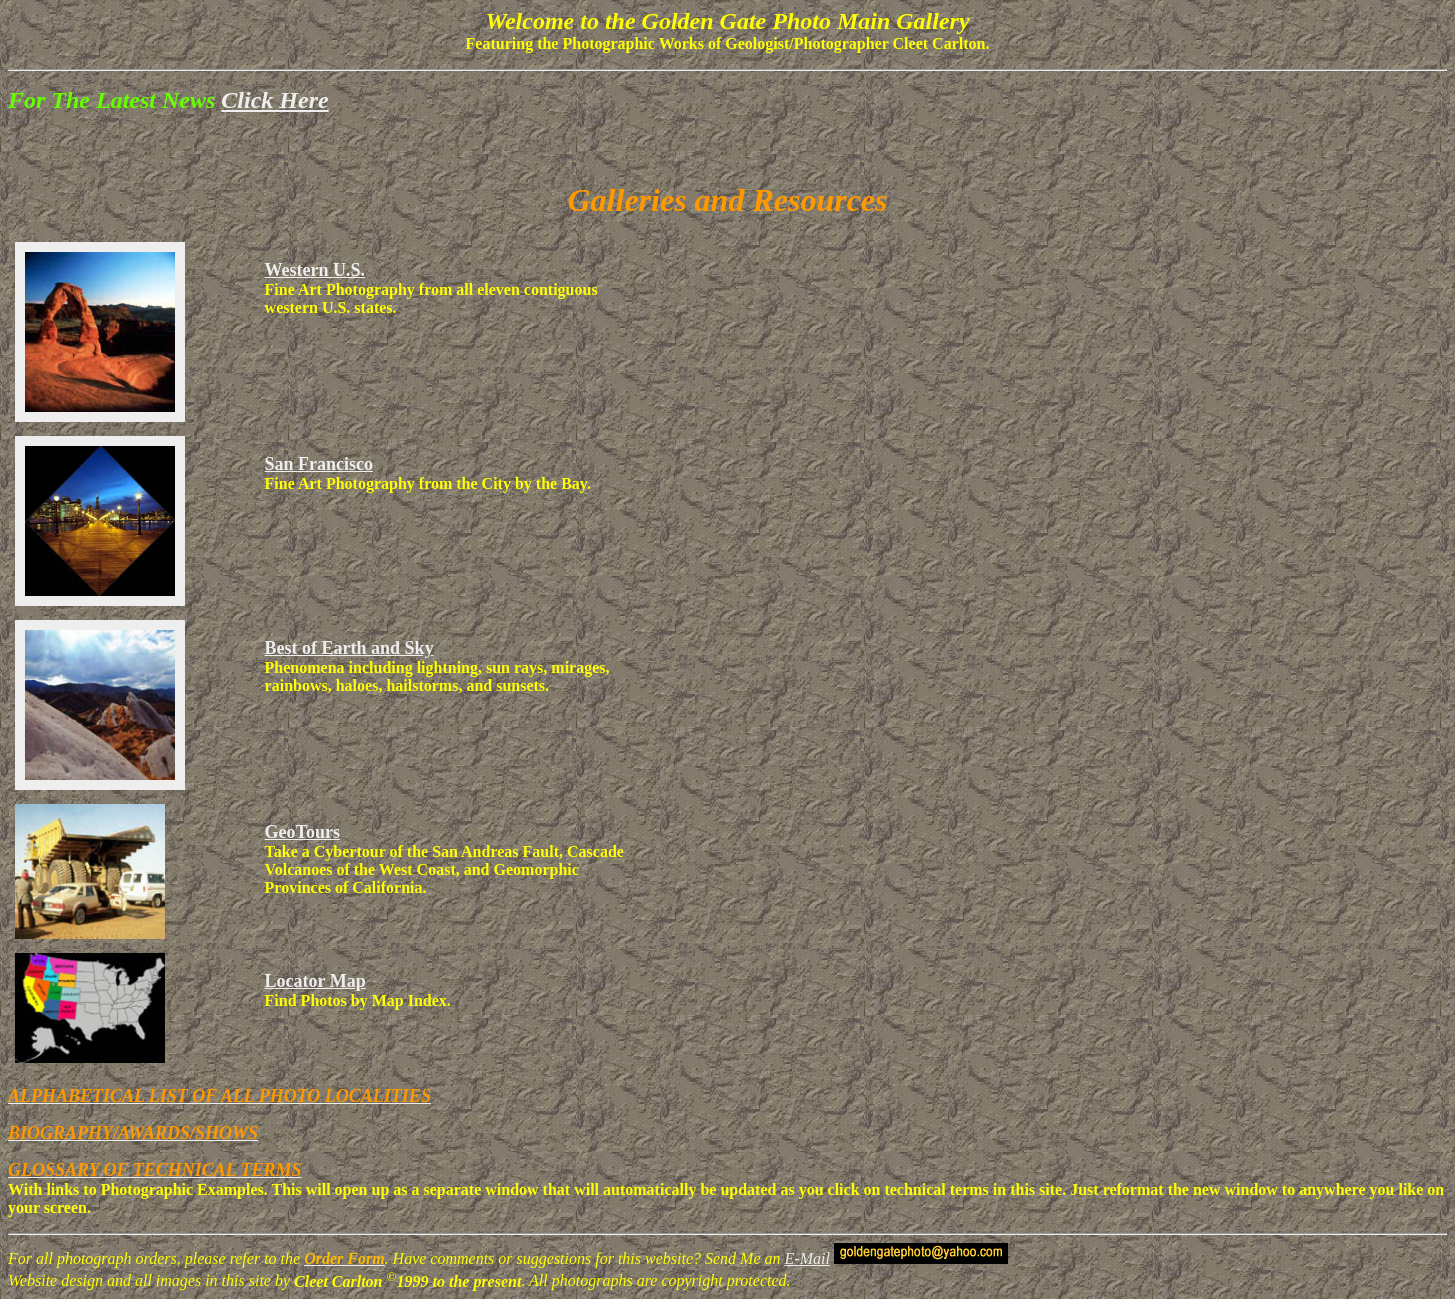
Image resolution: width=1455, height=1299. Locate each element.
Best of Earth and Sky (349, 648)
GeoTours (302, 832)
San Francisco (319, 464)
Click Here (274, 100)
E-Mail (807, 1258)
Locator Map (315, 981)
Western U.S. (315, 270)
